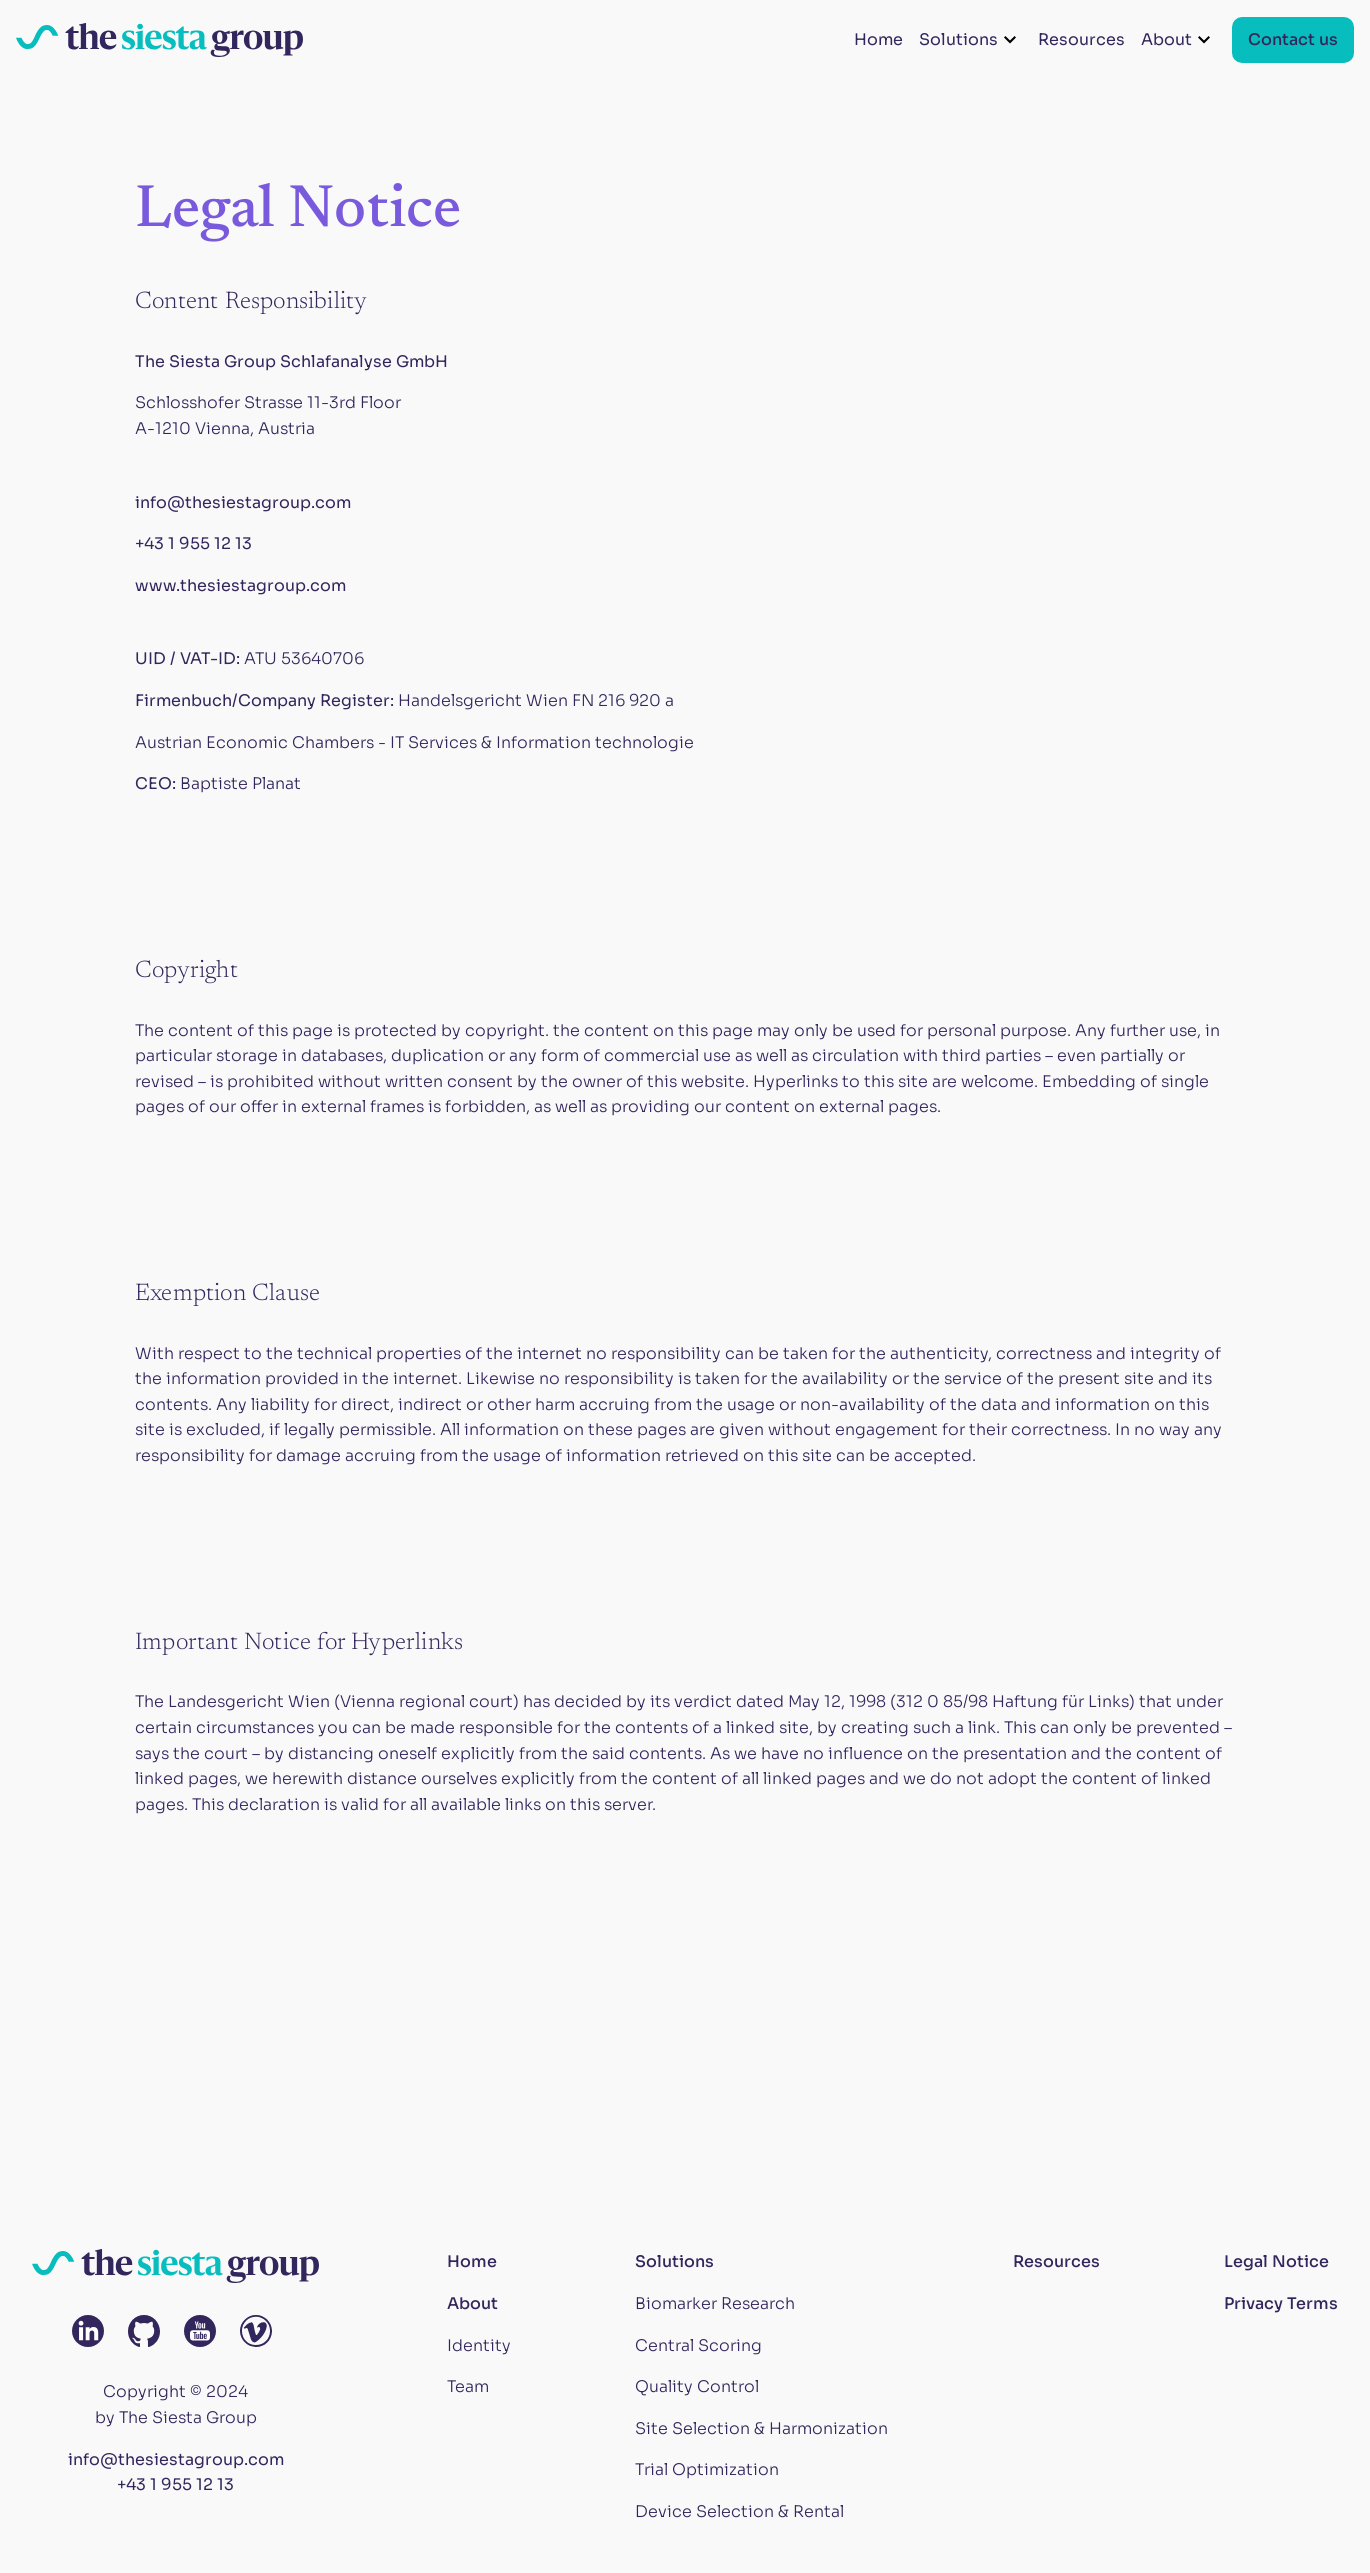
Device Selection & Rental (739, 2511)
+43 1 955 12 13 (193, 543)
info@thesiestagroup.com (243, 502)
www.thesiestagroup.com (240, 585)
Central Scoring (698, 2345)
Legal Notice (1276, 2261)
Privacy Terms (1281, 2303)
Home (878, 39)
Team (468, 2386)
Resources (1081, 39)
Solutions (674, 2261)
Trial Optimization (707, 2469)
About (472, 2303)
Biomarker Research (715, 2303)
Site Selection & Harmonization (761, 2428)
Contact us (1293, 39)
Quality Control (697, 2386)
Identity (479, 2345)
